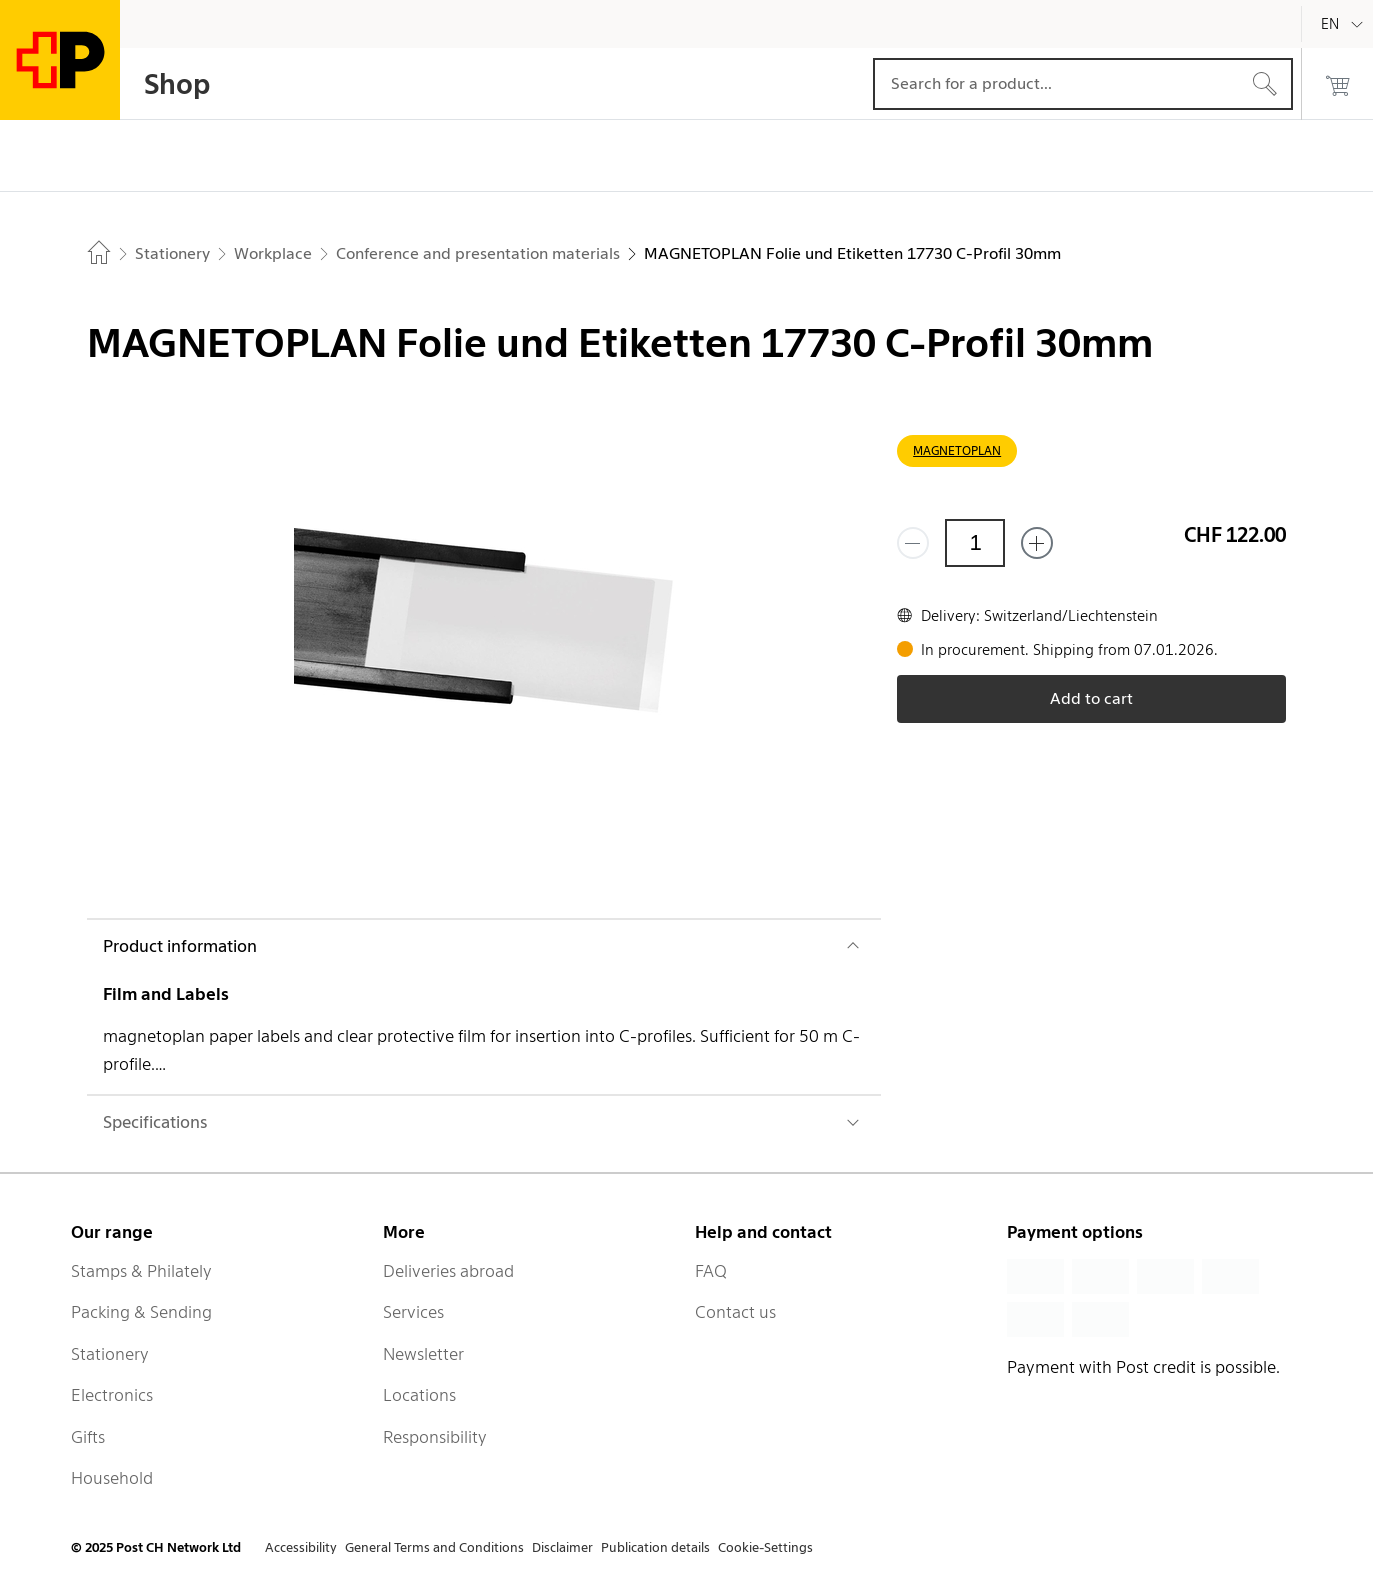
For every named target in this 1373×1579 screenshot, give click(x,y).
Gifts (88, 1437)
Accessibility (301, 1547)
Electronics (112, 1395)
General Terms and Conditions (434, 1547)
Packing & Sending (141, 1312)
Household (112, 1478)
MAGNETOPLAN (957, 450)
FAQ (711, 1271)
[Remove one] (913, 543)
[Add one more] (1037, 543)
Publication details (655, 1547)
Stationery (110, 1354)
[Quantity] (975, 543)
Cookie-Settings (765, 1547)
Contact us (735, 1312)
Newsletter (423, 1354)
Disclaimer (562, 1547)
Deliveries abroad (448, 1271)
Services (413, 1312)
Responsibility (435, 1437)
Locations (419, 1395)
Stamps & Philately (141, 1271)
